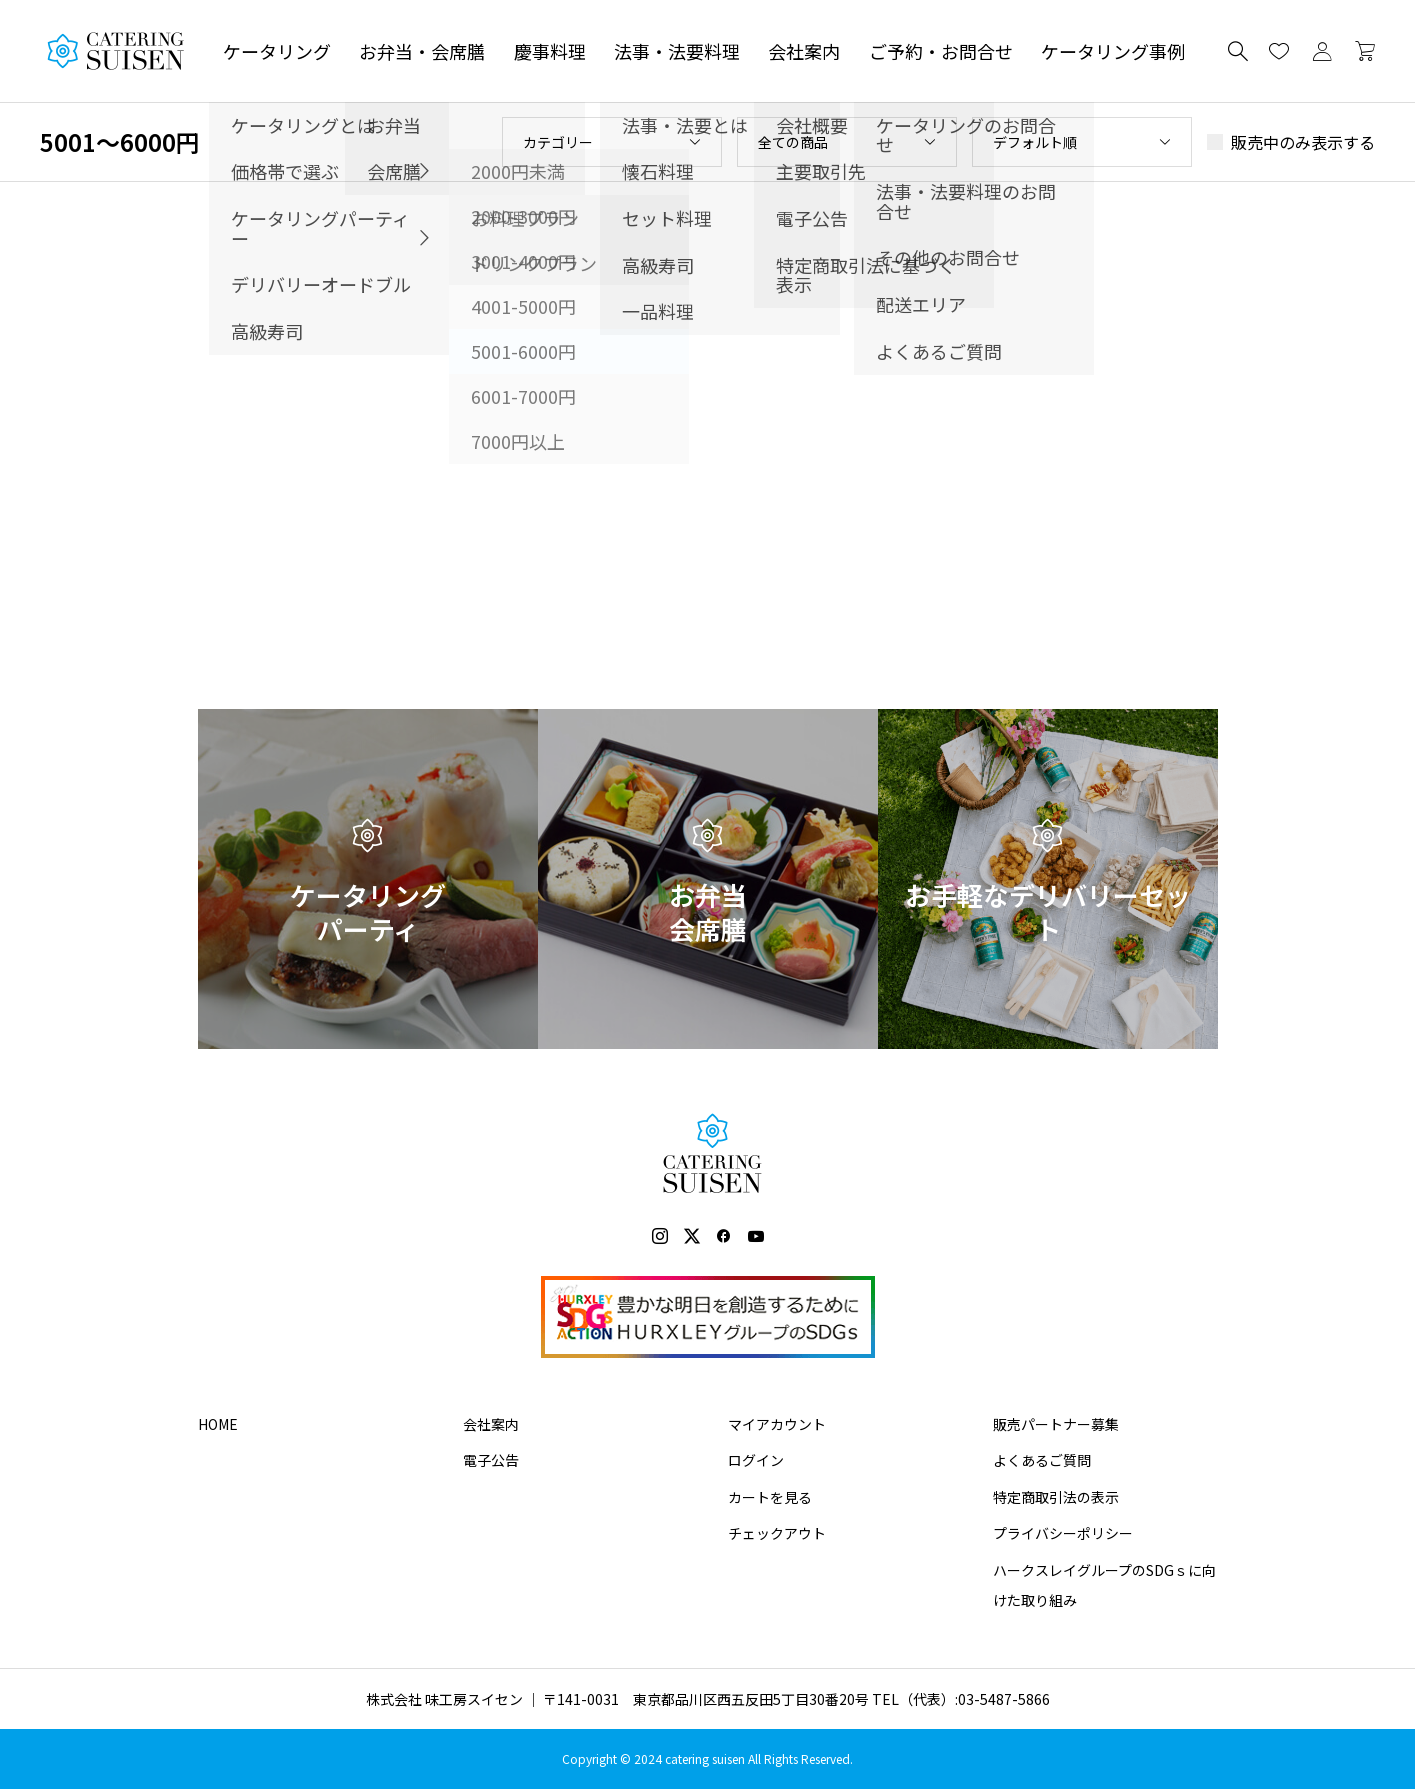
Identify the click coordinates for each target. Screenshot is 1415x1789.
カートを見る (770, 1497)
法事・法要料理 (677, 51)
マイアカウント (777, 1424)
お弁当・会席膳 (422, 51)
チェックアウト (777, 1533)
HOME (218, 1424)
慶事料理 (550, 51)
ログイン (756, 1460)
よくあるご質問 (1042, 1460)
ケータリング (277, 51)
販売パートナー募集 (1056, 1424)
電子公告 (491, 1460)
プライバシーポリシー (1063, 1533)
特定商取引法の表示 (1056, 1497)
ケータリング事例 (1113, 51)
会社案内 (804, 51)
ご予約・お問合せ (941, 51)
